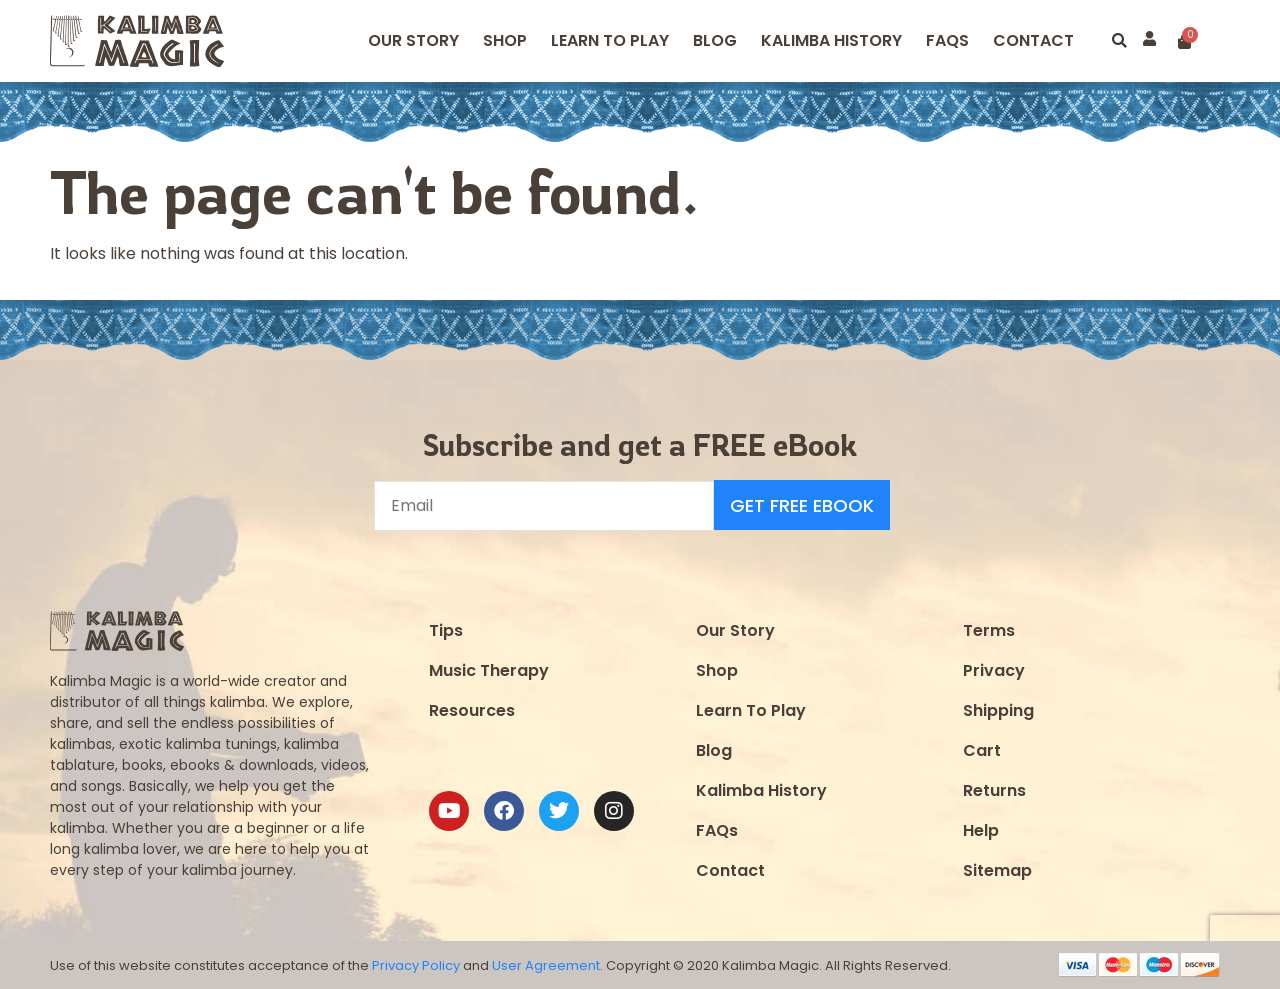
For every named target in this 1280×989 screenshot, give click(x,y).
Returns (994, 789)
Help (981, 829)
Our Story (413, 40)
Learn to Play (610, 40)
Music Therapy (489, 669)
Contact (1033, 40)
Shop (505, 40)
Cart (982, 749)
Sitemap (997, 869)
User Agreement (546, 964)
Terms (989, 629)
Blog (715, 40)
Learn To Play (751, 709)
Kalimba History (831, 40)
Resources (472, 709)
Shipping (998, 709)
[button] (1119, 41)
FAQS (947, 40)
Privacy (994, 669)
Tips (446, 629)
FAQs (717, 829)
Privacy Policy (416, 964)
